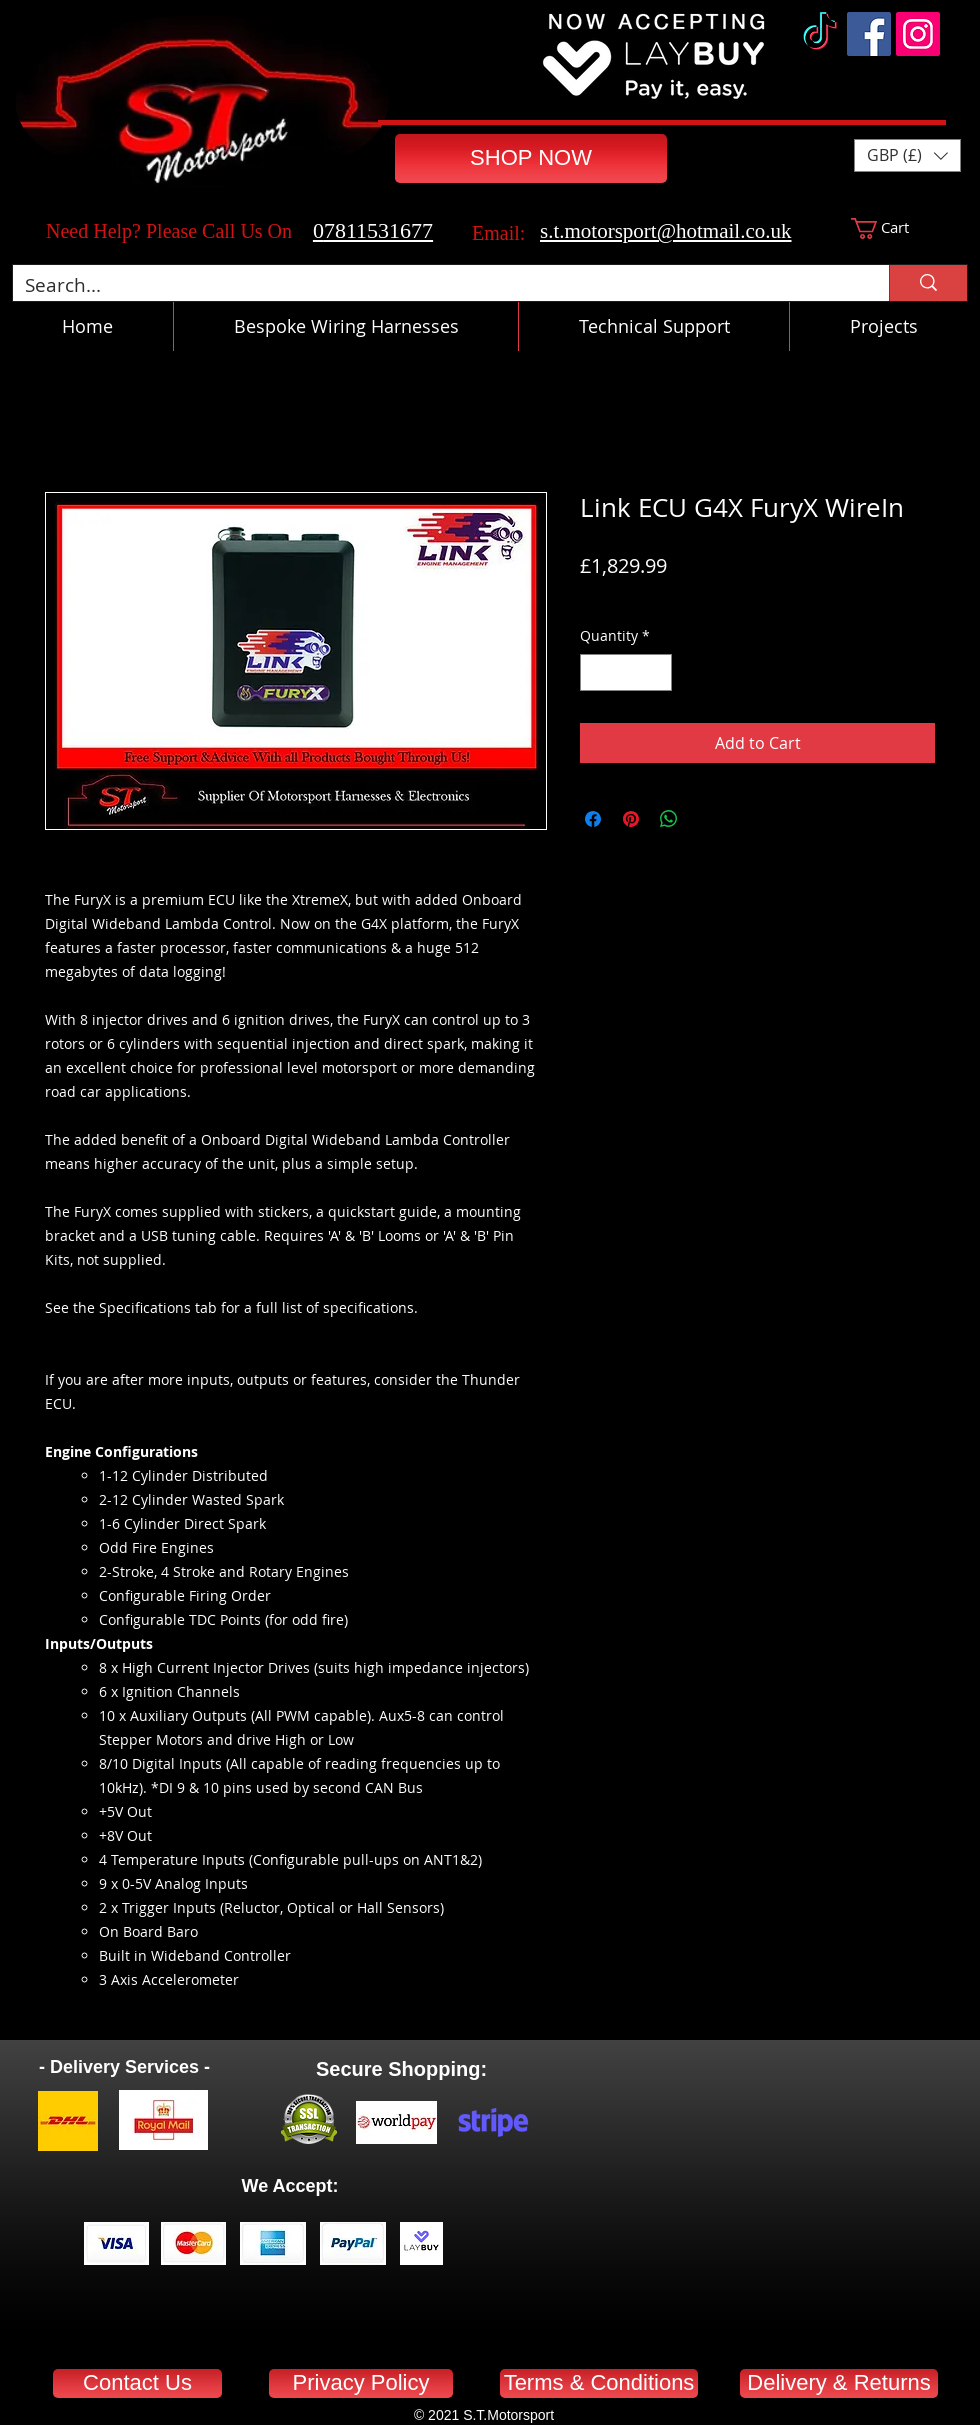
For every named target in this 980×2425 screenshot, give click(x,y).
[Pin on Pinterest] (631, 819)
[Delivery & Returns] (839, 2383)
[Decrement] (595, 672)
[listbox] (907, 155)
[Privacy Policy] (361, 2383)
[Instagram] (918, 34)
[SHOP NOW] (531, 158)
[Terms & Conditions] (599, 2383)
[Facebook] (869, 34)
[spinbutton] (626, 672)
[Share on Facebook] (593, 819)
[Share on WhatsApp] (669, 819)
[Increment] (656, 672)
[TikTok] (820, 34)
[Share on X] (707, 819)
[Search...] (436, 285)
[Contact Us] (137, 2383)
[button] (907, 155)
